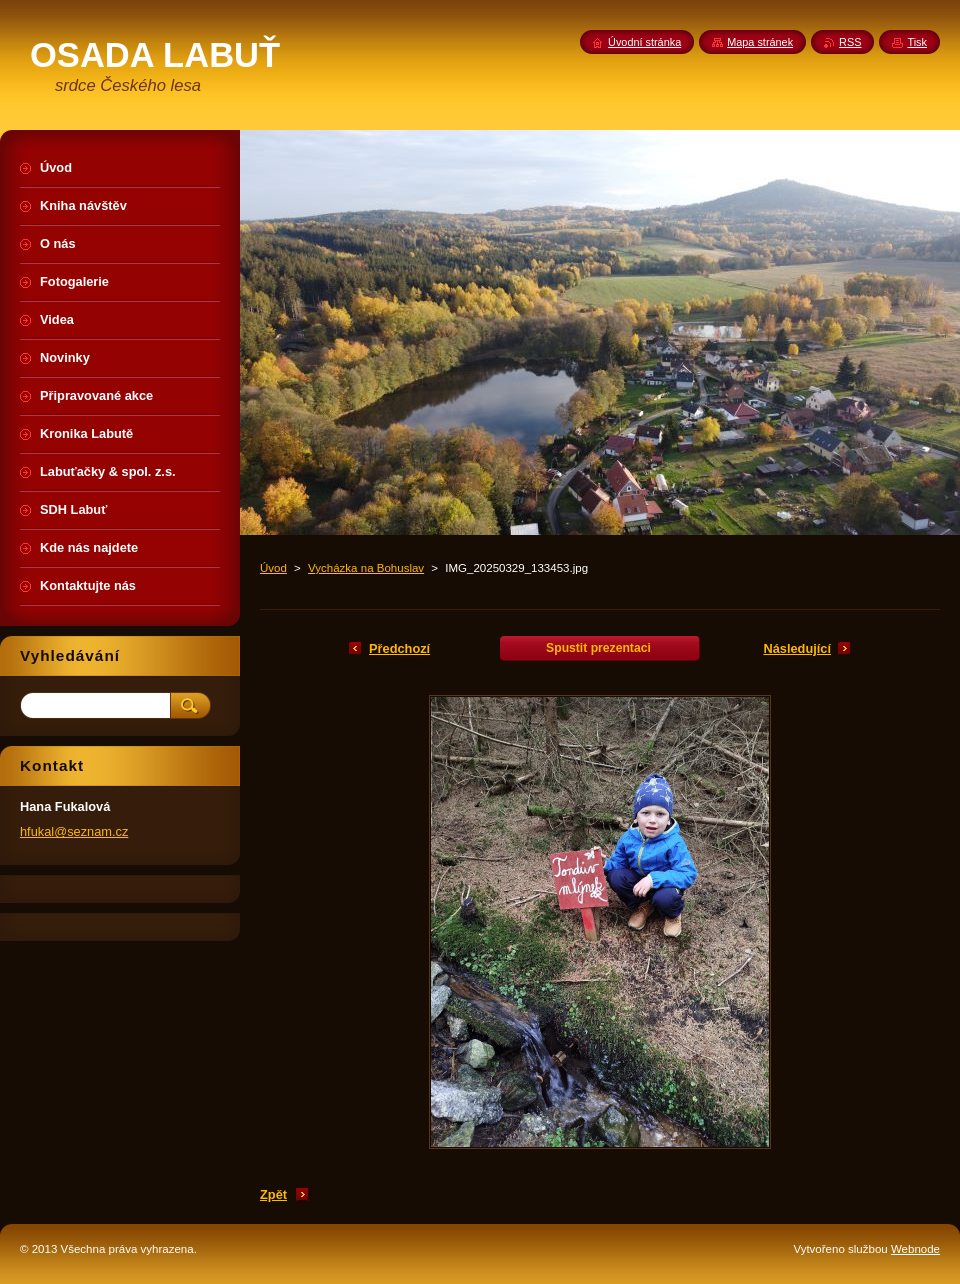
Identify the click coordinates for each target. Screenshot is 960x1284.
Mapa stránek (760, 42)
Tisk (917, 42)
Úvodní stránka (644, 42)
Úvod (273, 568)
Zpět (273, 1194)
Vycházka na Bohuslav (366, 568)
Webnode (915, 1249)
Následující (797, 648)
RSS (850, 42)
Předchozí (399, 648)
